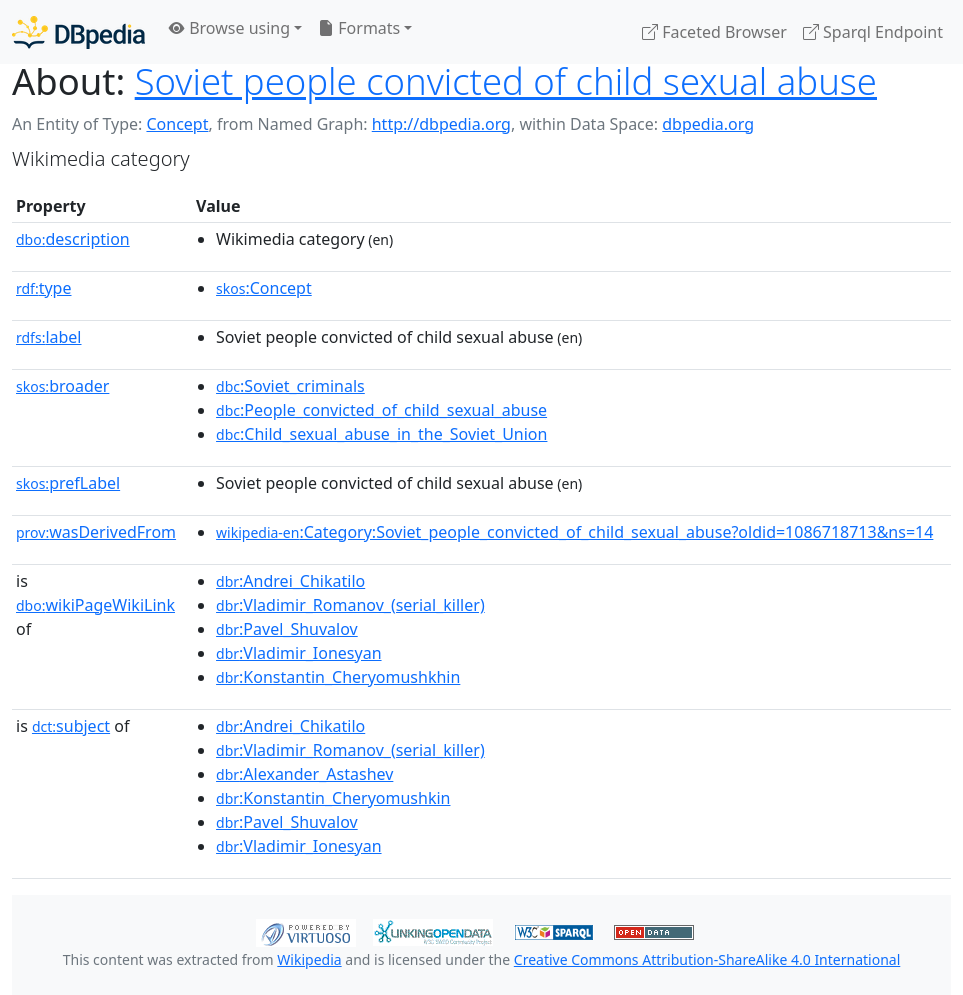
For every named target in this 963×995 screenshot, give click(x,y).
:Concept (264, 288)
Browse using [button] (229, 28)
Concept (177, 124)
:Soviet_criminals (290, 386)
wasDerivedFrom (96, 532)
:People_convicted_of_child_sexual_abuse (381, 410)
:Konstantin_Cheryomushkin (333, 798)
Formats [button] (359, 28)
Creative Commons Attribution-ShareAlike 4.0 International (707, 959)
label (49, 337)
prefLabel (68, 483)
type (44, 288)
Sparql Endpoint (873, 32)
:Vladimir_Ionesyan (298, 653)
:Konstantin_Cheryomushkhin (338, 677)
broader (62, 386)
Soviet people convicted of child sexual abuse (506, 81)
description (73, 239)
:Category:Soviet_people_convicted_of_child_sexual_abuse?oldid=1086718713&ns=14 (574, 532)
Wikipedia (309, 959)
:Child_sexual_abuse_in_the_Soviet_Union (381, 434)
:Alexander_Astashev (304, 774)
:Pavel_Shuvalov (287, 629)
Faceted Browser (714, 32)
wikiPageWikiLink (95, 605)
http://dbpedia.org (441, 124)
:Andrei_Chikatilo (290, 581)
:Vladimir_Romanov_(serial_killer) (350, 605)
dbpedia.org (708, 124)
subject (71, 726)
